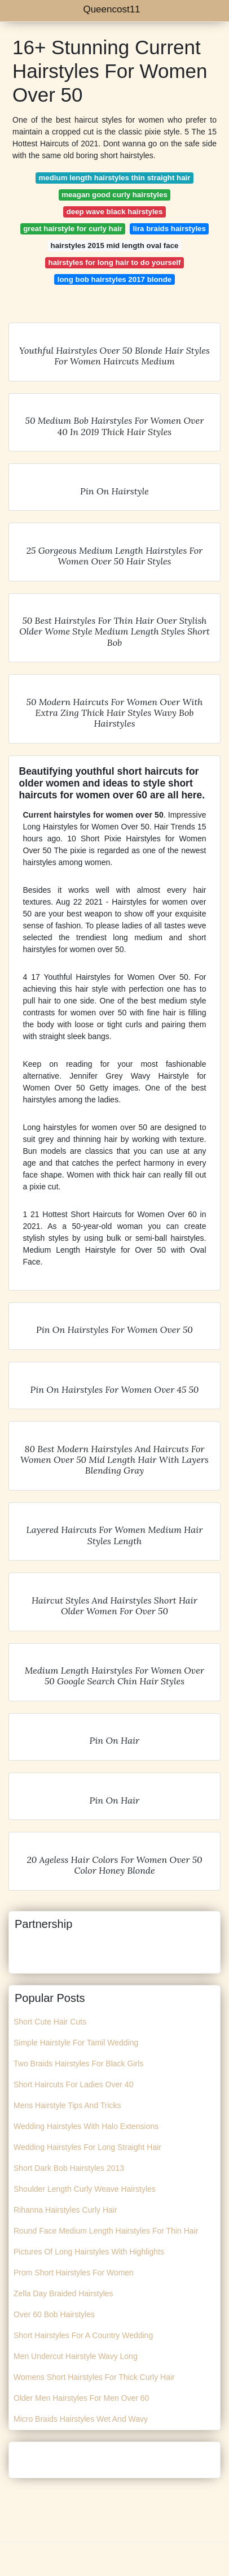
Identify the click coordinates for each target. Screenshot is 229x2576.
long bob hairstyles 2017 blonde (114, 279)
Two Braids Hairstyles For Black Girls (78, 2063)
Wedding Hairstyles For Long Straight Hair (87, 2147)
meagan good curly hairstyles (114, 194)
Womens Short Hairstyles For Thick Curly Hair (94, 2377)
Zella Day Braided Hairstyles (63, 2293)
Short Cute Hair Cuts (50, 2021)
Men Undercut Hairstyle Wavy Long (76, 2356)
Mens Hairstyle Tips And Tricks (67, 2105)
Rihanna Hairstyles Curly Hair (65, 2209)
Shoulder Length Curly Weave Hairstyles (85, 2188)
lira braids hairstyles (169, 228)
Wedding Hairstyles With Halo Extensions (86, 2126)
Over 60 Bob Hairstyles (54, 2314)
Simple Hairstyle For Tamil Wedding (76, 2042)
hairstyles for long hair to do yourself (115, 262)
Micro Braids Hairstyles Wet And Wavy (81, 2418)
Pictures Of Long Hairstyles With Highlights (89, 2251)
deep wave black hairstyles (115, 211)
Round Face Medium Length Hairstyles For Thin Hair (106, 2230)
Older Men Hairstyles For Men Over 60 (81, 2398)
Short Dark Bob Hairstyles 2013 (69, 2168)
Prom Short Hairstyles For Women (74, 2272)
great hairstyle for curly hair (72, 228)
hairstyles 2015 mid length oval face (115, 245)
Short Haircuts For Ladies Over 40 (73, 2084)
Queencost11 (111, 9)
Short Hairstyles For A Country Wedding (83, 2335)
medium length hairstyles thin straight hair (115, 177)
